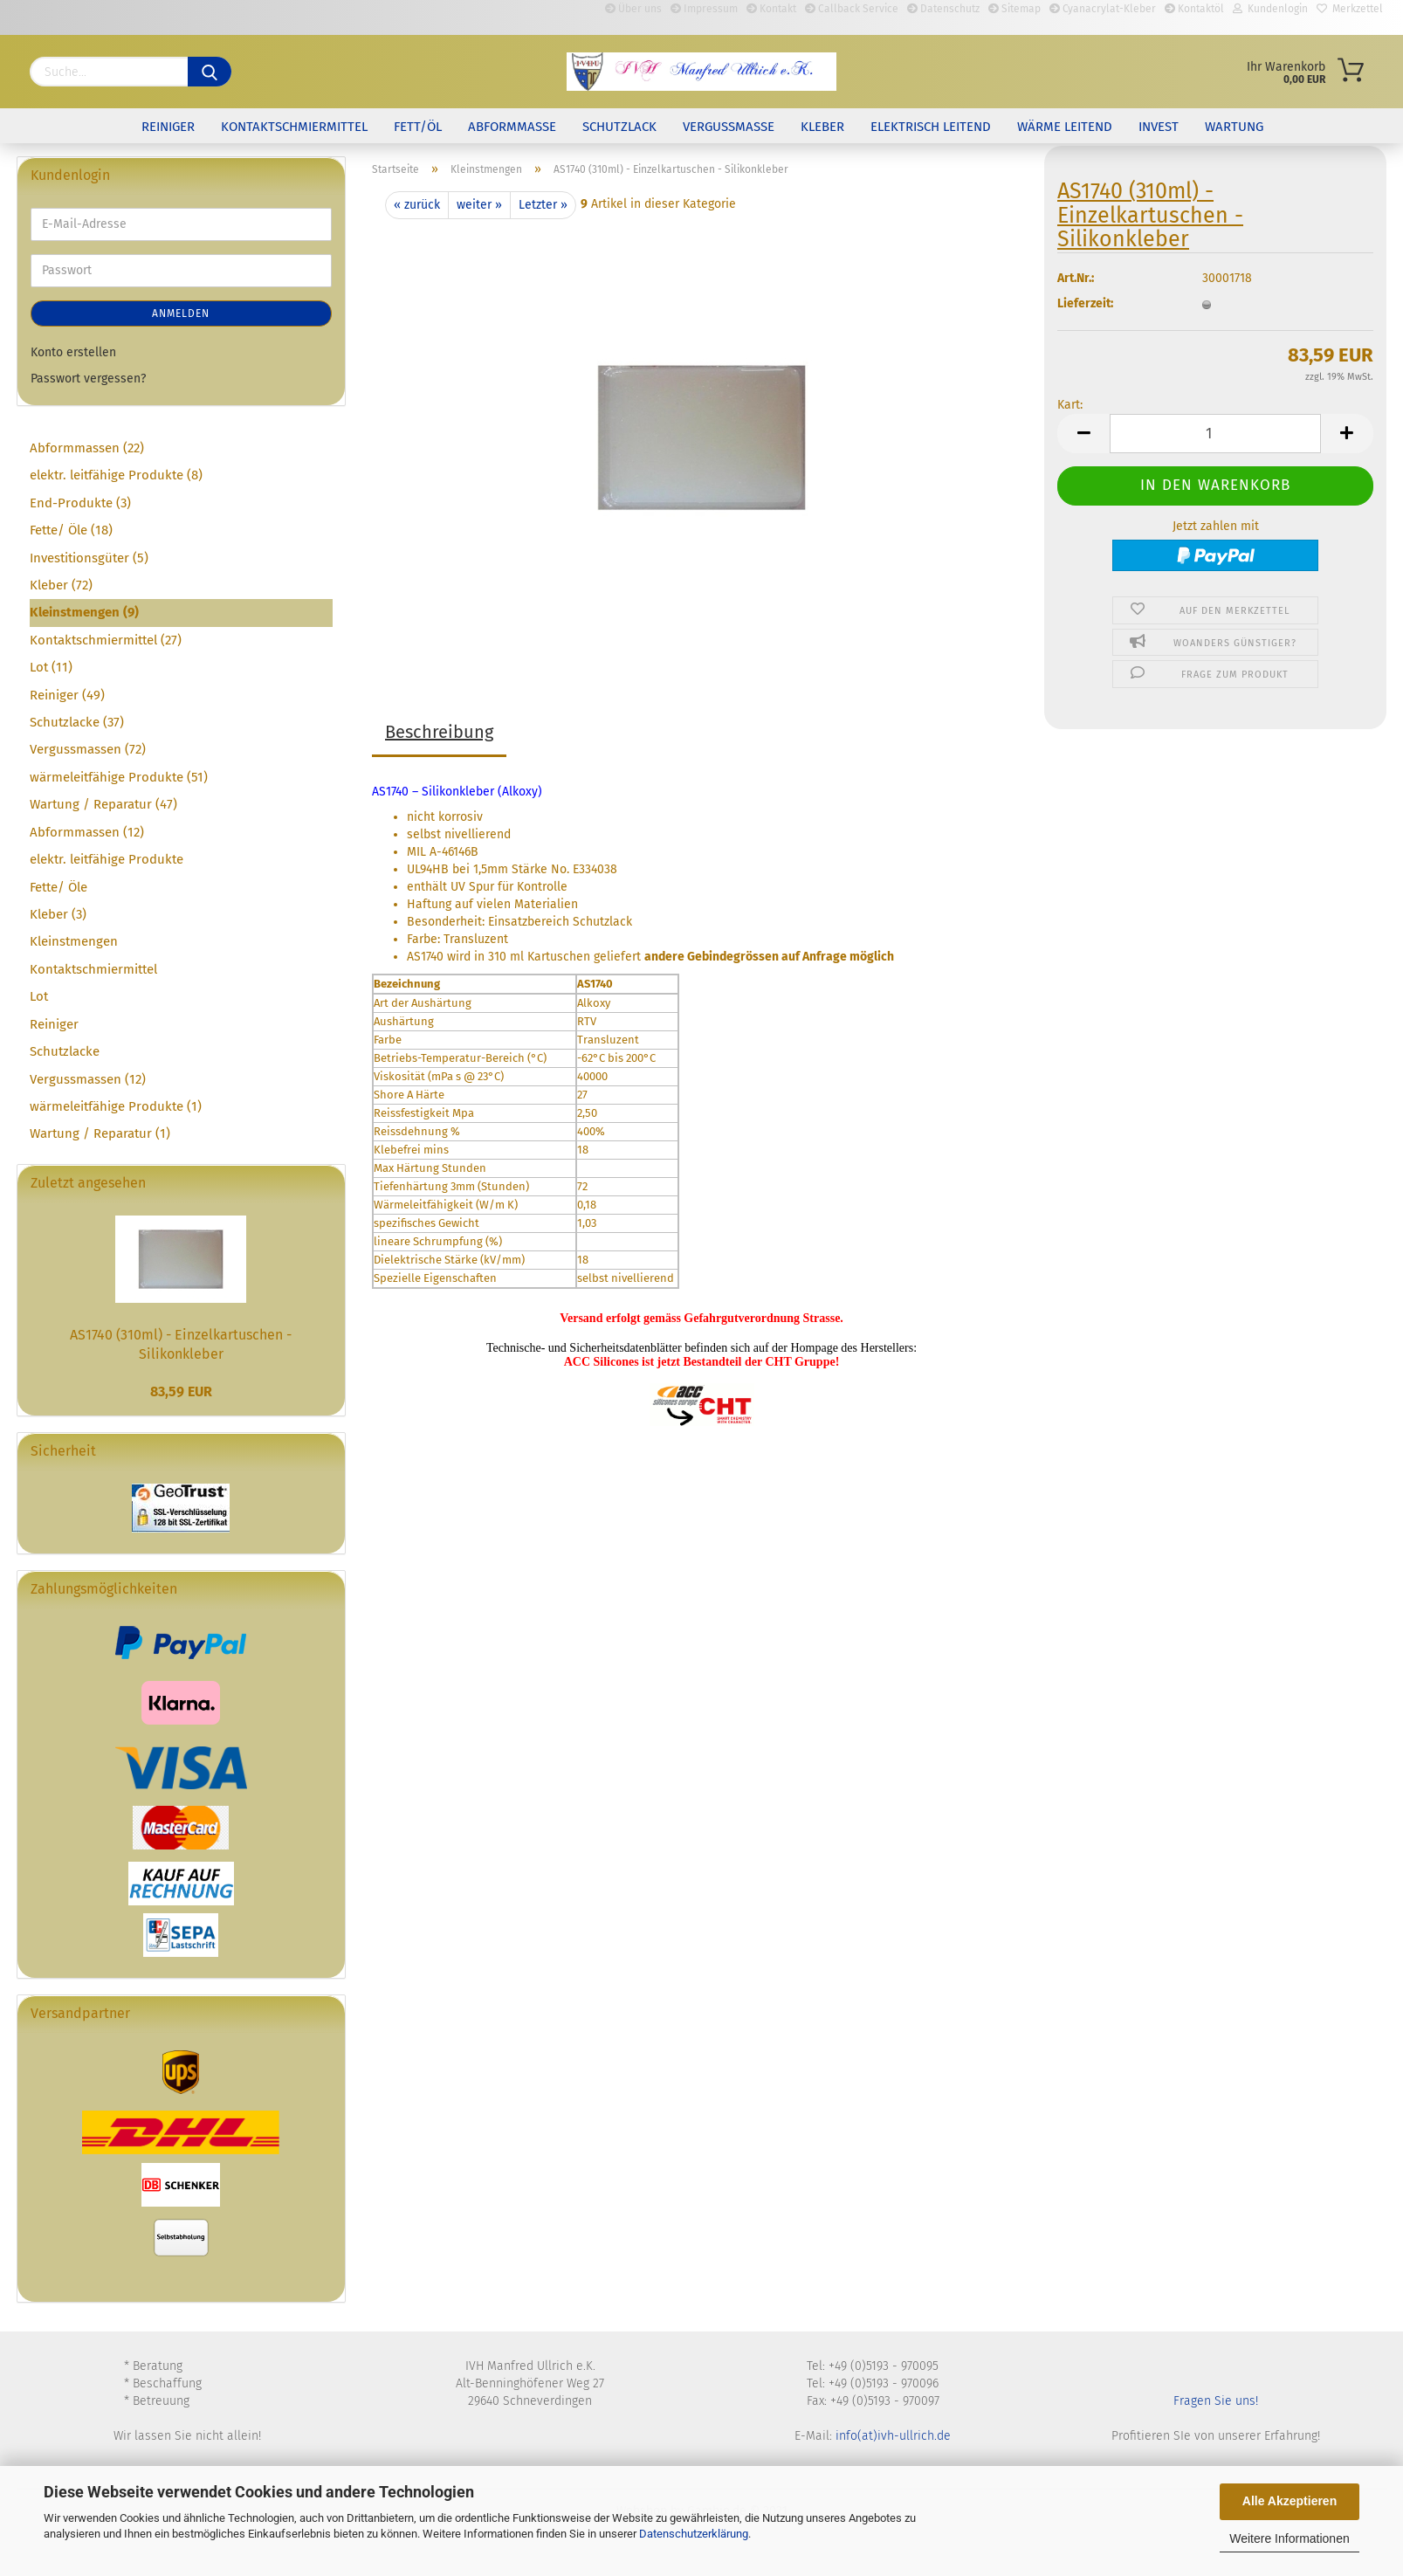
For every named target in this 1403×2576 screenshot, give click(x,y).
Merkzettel (1350, 9)
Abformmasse (512, 126)
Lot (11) (51, 667)
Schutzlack (619, 126)
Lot (39, 996)
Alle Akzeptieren (1289, 2501)
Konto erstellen (73, 352)
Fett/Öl (418, 126)
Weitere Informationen (1289, 2538)
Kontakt (771, 9)
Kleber (822, 126)
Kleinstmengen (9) (84, 612)
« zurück (417, 204)
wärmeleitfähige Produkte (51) (119, 777)
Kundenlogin (1270, 9)
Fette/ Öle (58, 887)
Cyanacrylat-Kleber (1102, 9)
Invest (1158, 126)
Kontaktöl (1194, 9)
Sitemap (1014, 9)
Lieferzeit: (1085, 314)
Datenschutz (943, 9)
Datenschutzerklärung (693, 2533)
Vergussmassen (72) (88, 749)
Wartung (1234, 126)
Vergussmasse (728, 126)
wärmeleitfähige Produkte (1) (116, 1106)
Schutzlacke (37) (77, 722)
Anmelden (181, 313)
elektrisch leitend (930, 126)
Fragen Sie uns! (1215, 2400)
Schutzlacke (65, 1051)
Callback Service (851, 9)
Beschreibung (439, 731)
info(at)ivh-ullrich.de (893, 2435)
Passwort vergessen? (88, 378)
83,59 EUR (181, 1391)
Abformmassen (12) (87, 832)
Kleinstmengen (74, 941)
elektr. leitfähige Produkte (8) (116, 475)
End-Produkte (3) (80, 503)
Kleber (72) (61, 585)
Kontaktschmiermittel (294, 126)
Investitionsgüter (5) (89, 558)
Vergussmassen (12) (88, 1079)
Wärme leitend (1064, 126)
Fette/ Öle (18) (71, 530)
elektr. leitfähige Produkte (106, 859)
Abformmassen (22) (87, 448)
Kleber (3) (58, 914)
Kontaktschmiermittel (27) (106, 640)
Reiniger (168, 126)
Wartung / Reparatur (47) (103, 804)
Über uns (633, 9)
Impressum (704, 9)
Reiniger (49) (67, 695)
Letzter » (543, 204)
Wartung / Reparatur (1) (100, 1133)
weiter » (479, 204)
